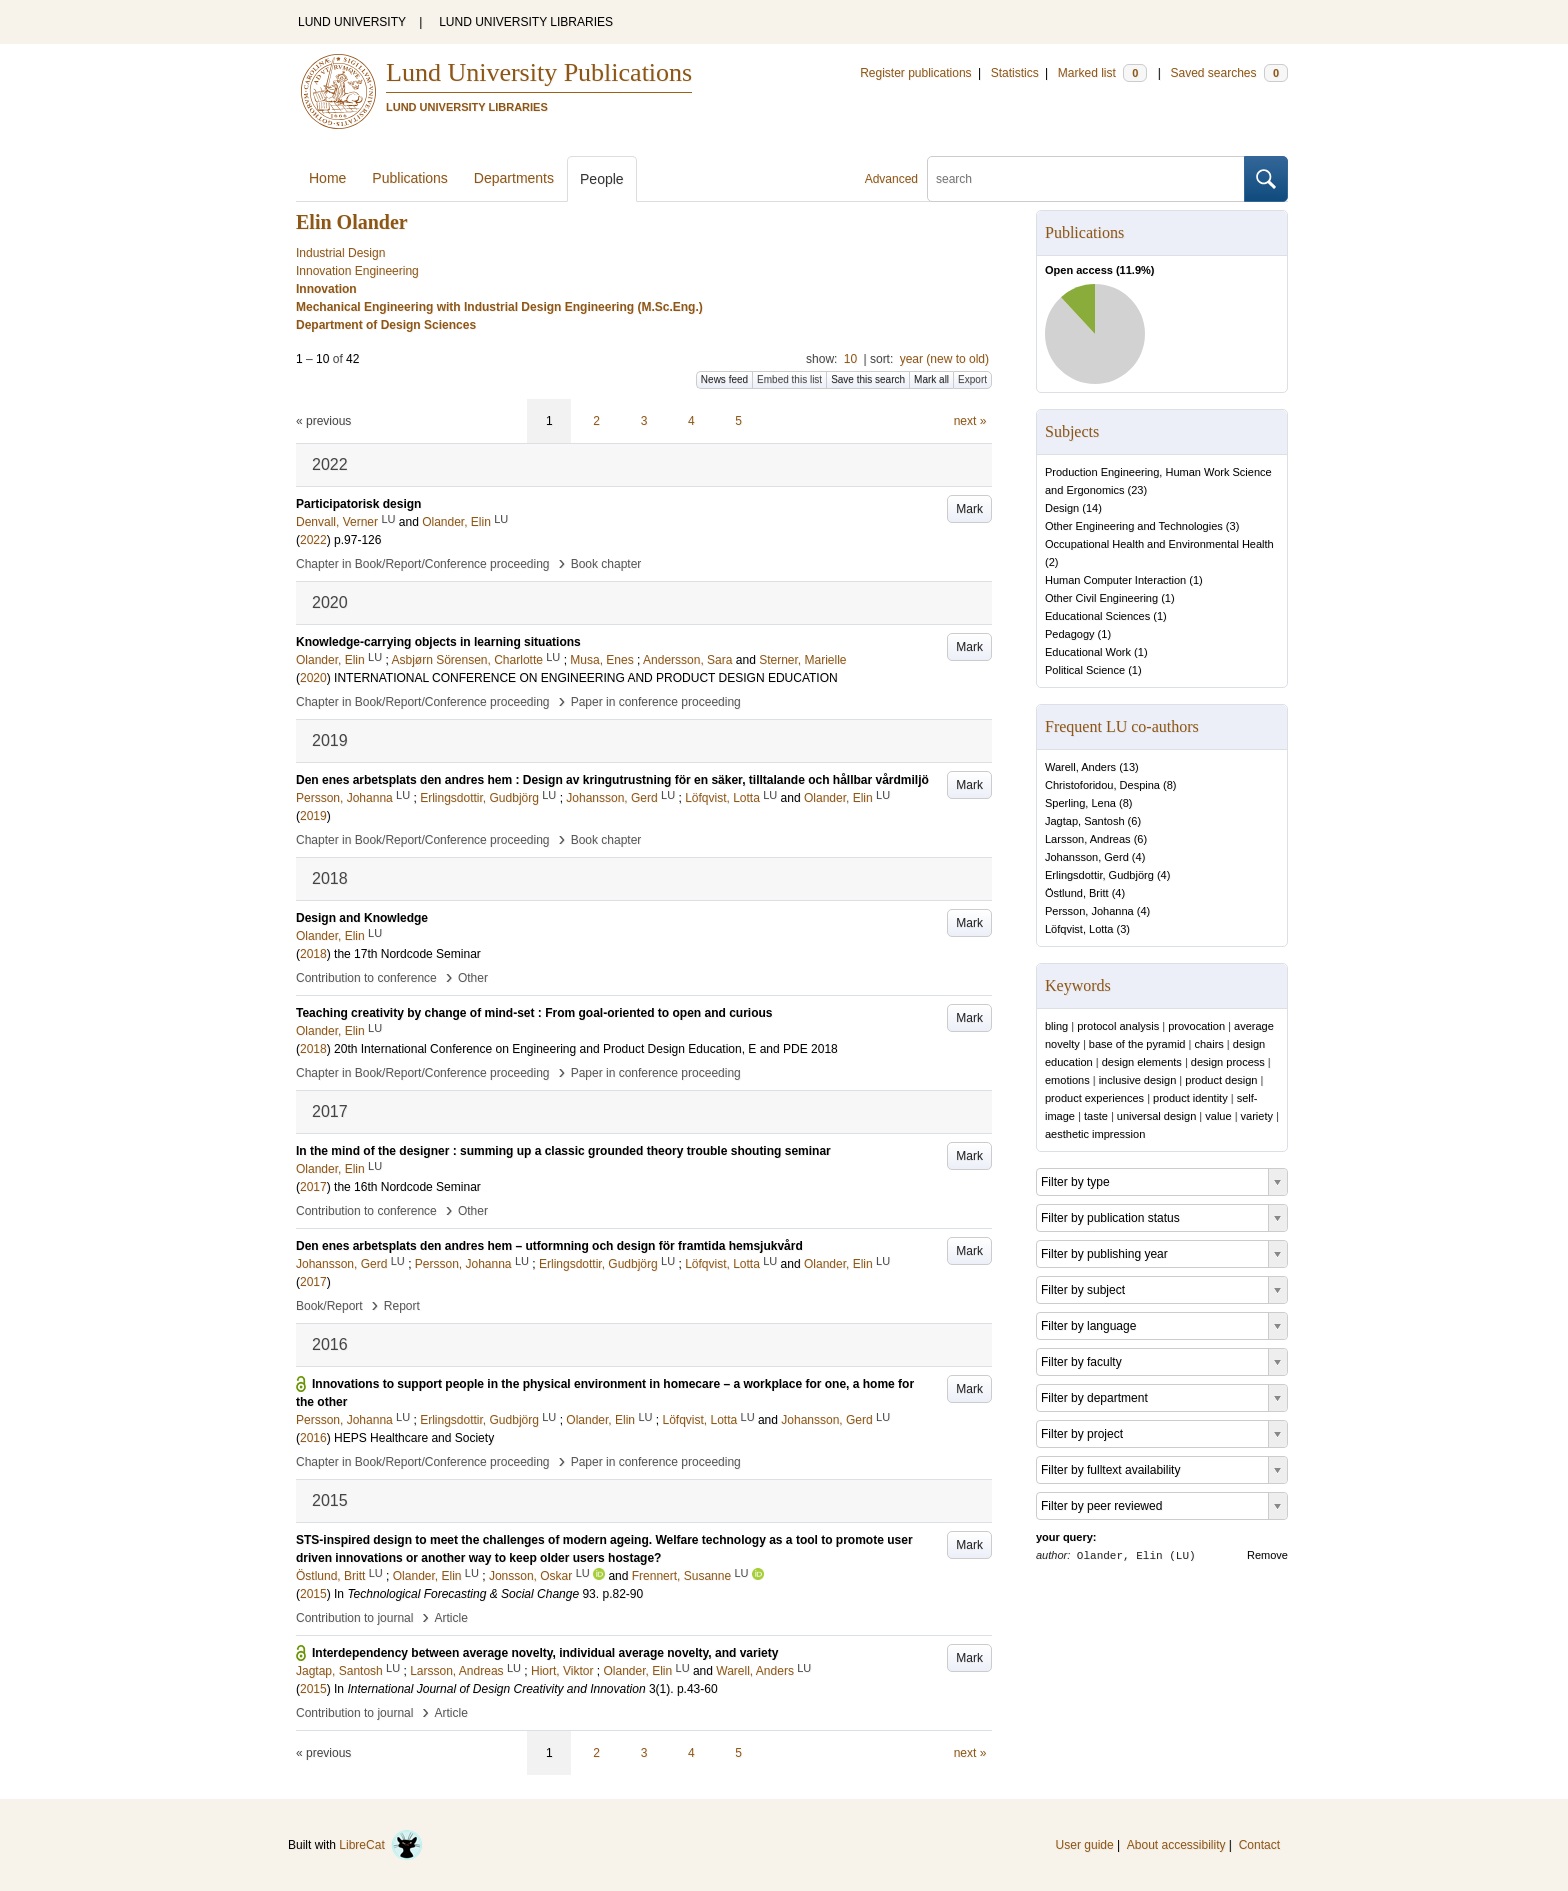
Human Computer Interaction (1115, 580)
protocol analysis (1118, 1026)
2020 (313, 678)
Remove (1267, 1555)
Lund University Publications (539, 72)
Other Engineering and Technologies (1134, 526)
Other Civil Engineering (1101, 598)
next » (970, 421)
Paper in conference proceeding (656, 702)
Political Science (1085, 670)
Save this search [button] (868, 379)
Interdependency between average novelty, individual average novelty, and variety (545, 1653)
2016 (313, 1438)
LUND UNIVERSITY (352, 22)
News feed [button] (724, 379)
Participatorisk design (358, 504)
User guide (1085, 1845)
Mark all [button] (931, 379)
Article (451, 1618)
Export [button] (972, 379)
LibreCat (381, 1845)
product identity (1190, 1098)
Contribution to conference (366, 978)
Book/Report (329, 1306)
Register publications (915, 73)
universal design (1157, 1116)
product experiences (1094, 1098)
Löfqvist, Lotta (1079, 929)
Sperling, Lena (1080, 803)
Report (402, 1306)
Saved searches (1229, 73)
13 (1129, 767)
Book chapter (606, 564)
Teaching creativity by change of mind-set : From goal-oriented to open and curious (534, 1013)
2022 (313, 540)
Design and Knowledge (362, 918)
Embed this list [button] (789, 379)
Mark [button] (969, 509)
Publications (410, 178)
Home (327, 178)
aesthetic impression (1095, 1134)
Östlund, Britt (1077, 893)
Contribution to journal (354, 1618)
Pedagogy (1070, 634)
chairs (1208, 1044)
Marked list (1102, 73)
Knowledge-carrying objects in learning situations (438, 642)
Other (473, 978)
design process (1228, 1062)
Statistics (1015, 73)
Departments (514, 178)
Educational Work (1088, 652)
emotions (1067, 1080)
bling (1056, 1026)
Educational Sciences (1097, 616)
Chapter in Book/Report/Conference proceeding (423, 564)
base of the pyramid (1137, 1044)
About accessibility (1176, 1845)
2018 (313, 954)
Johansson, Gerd (1087, 857)
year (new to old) (944, 359)
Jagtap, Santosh (1085, 821)
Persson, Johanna (1089, 911)
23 (1137, 490)
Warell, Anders (1080, 767)
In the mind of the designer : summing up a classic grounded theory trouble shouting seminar (563, 1151)
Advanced (891, 179)
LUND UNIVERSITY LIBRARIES (526, 22)
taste (1096, 1116)
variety (1257, 1116)
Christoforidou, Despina (1102, 785)
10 (850, 359)
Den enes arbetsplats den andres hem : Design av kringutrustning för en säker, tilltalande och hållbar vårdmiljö (612, 780)
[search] (1086, 179)
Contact (1259, 1845)
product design (1221, 1080)
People (602, 179)
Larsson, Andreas (1088, 839)
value (1218, 1116)
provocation (1196, 1026)
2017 (313, 1187)
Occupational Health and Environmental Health (1159, 544)
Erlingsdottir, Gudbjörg (1099, 875)
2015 (313, 1594)
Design (1062, 508)
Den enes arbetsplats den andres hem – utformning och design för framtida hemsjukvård (549, 1246)
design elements (1142, 1062)
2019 (313, 816)
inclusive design (1138, 1080)
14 (1092, 508)
